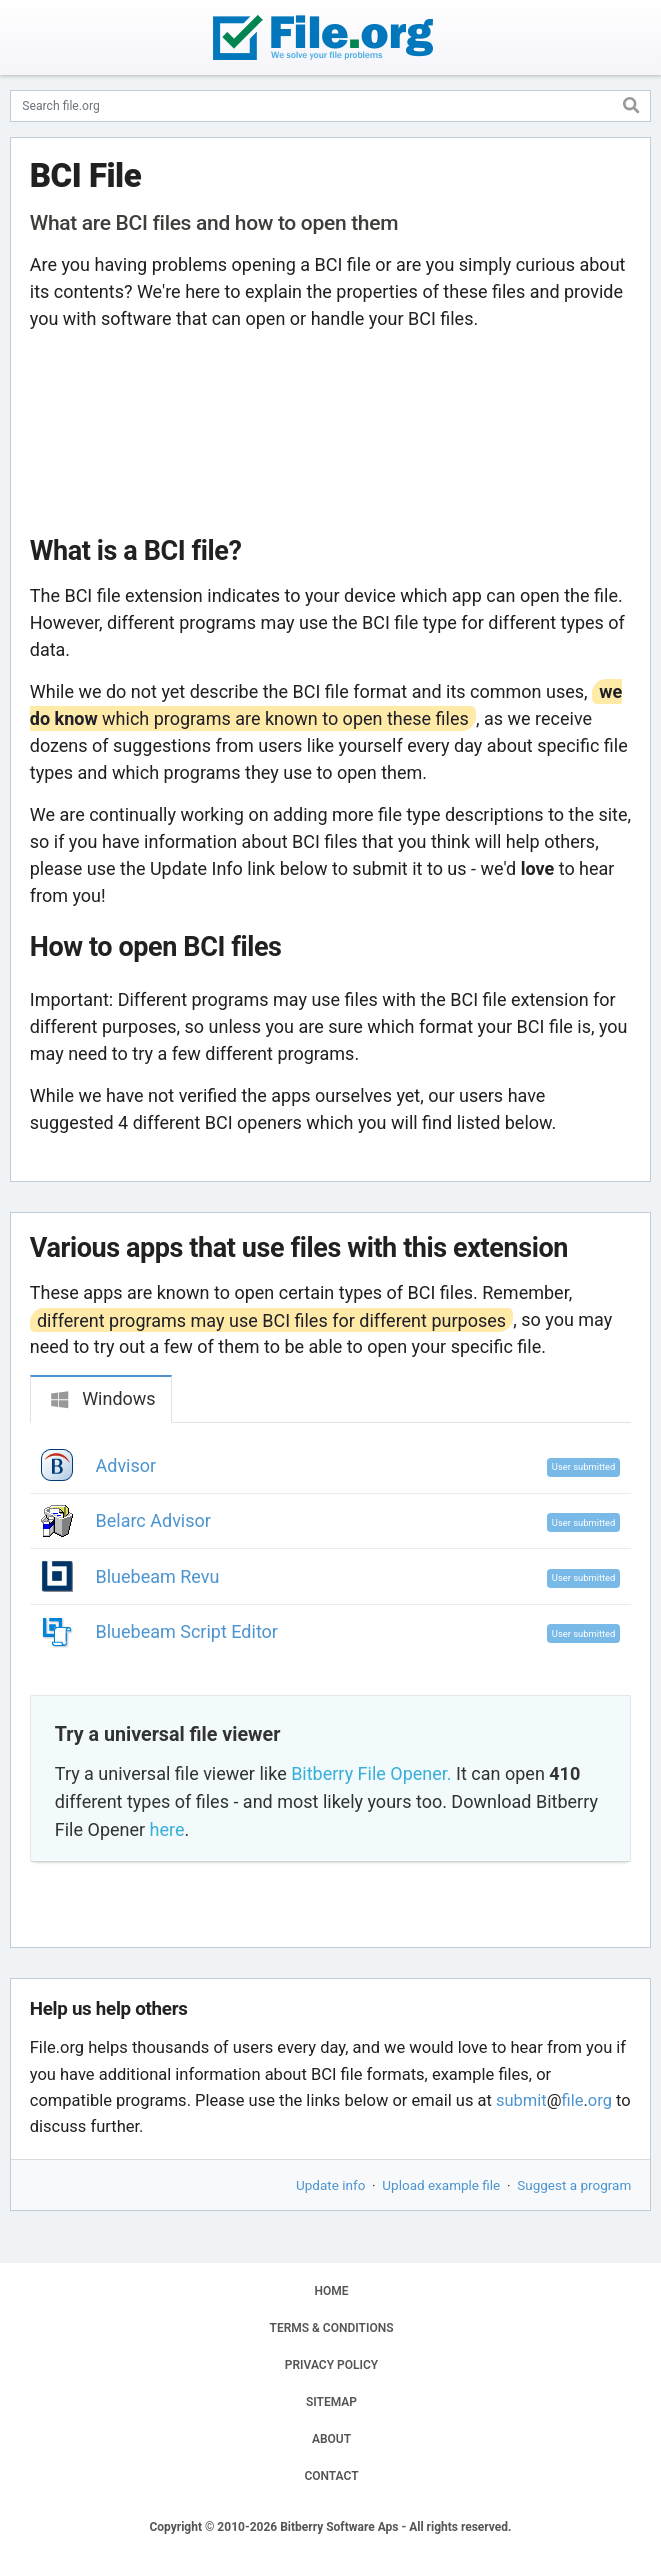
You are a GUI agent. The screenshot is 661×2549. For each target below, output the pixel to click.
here (167, 1829)
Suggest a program (574, 2185)
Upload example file (441, 2185)
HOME (331, 2291)
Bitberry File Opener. (371, 1773)
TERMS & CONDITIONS (332, 2328)
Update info (330, 2185)
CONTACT (331, 2476)
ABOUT (331, 2439)
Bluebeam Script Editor (187, 1631)
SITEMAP (331, 2402)
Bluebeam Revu (158, 1576)
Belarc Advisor (153, 1520)
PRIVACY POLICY (331, 2365)
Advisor (126, 1465)
